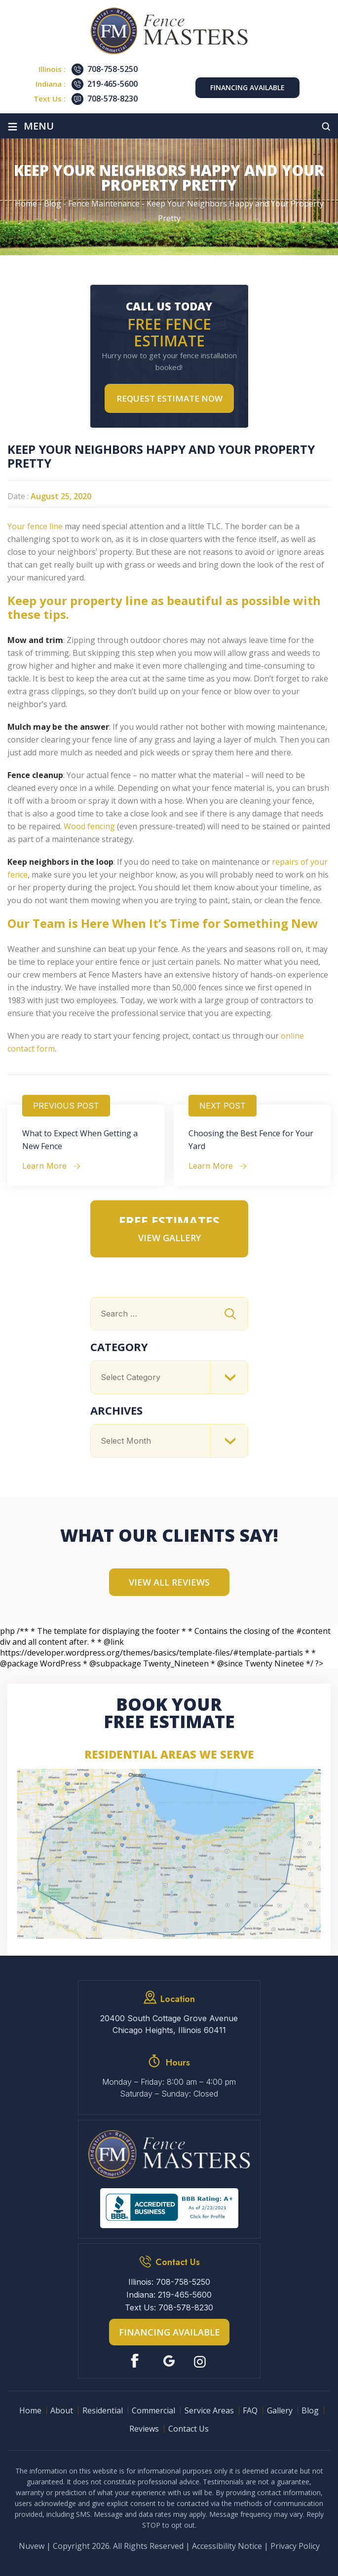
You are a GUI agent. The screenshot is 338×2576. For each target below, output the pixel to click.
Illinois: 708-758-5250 (169, 2282)
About (61, 2410)
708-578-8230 (112, 98)
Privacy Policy (295, 2546)
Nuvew (31, 2546)
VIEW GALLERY (169, 1238)
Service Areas (209, 2410)
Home (30, 2410)
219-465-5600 (112, 83)
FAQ (250, 2410)
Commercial (153, 2410)
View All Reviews (169, 1582)
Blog (310, 2410)
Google (169, 2361)
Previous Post (66, 1106)
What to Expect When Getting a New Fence (80, 1140)
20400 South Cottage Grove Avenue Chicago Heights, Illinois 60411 (169, 2024)
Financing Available (247, 87)
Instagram (201, 2361)
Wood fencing (89, 826)
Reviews (144, 2428)
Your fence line (35, 526)
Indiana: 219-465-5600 (169, 2295)
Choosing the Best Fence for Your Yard (250, 1140)
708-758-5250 (112, 69)
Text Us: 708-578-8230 (169, 2307)
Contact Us (188, 2428)
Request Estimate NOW (169, 398)
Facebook (137, 2361)
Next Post (222, 1106)
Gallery (280, 2410)
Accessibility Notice (227, 2546)
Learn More (44, 1166)
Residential (102, 2410)
